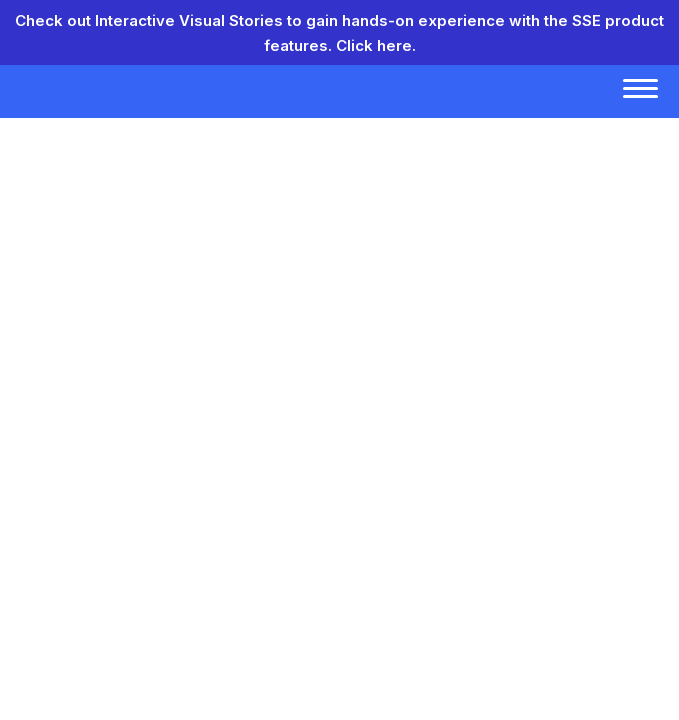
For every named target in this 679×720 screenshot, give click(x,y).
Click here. (376, 45)
